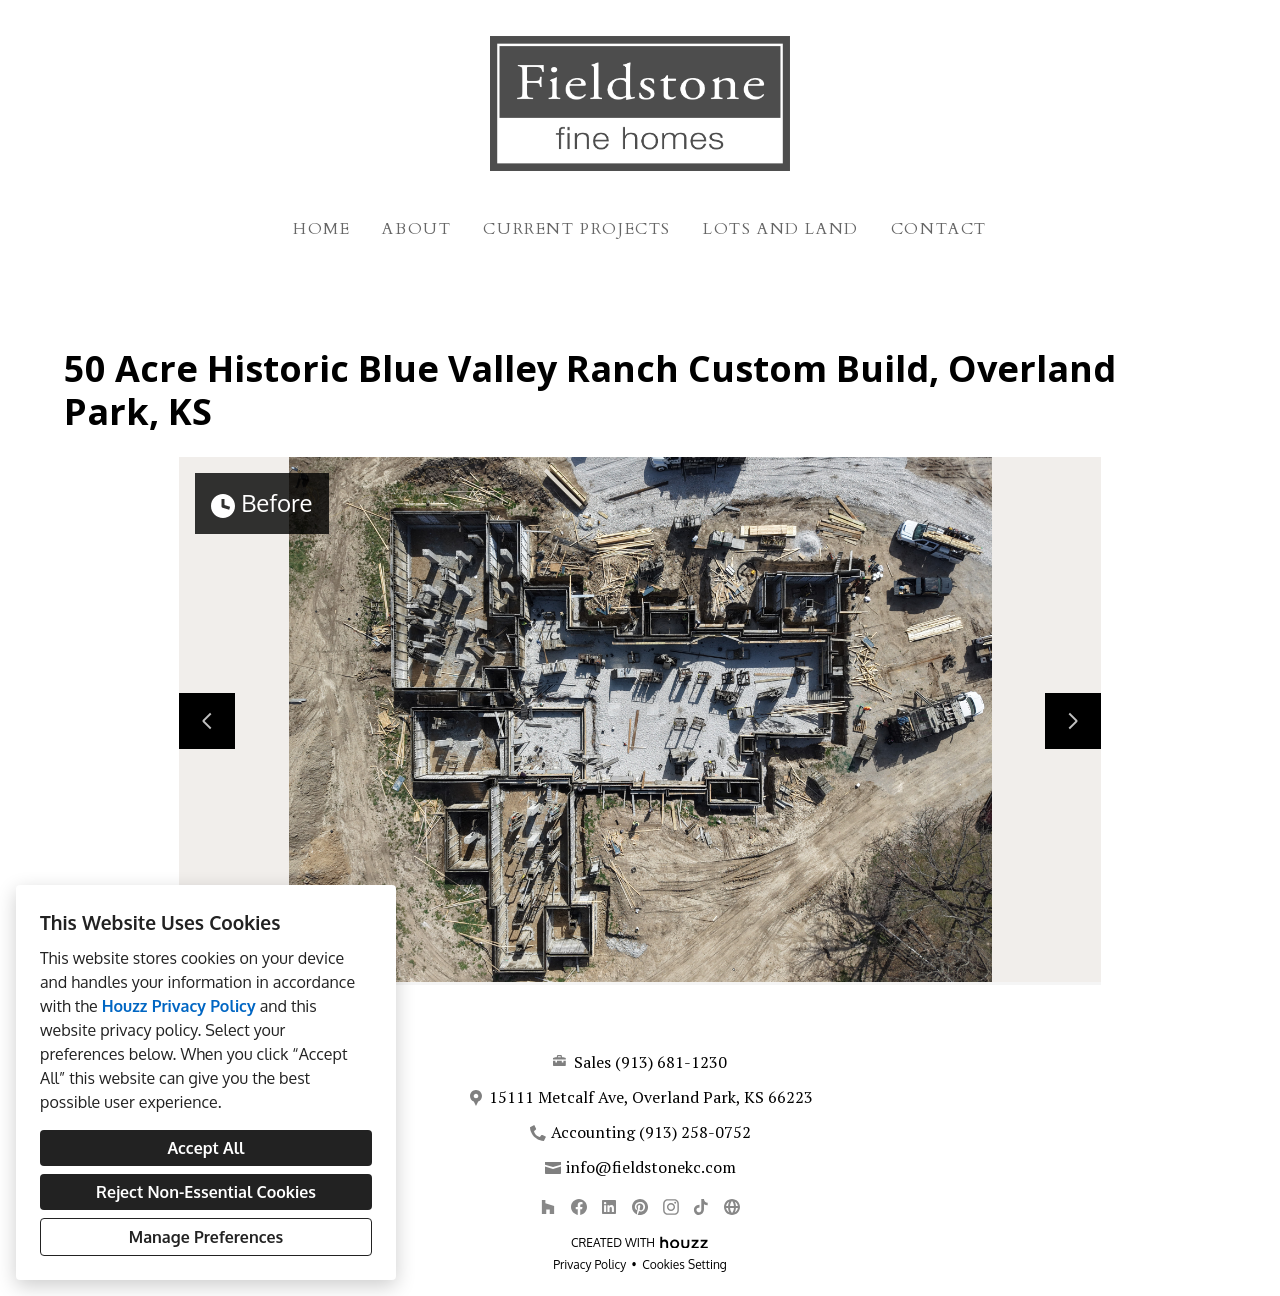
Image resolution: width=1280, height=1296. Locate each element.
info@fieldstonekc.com (651, 1167)
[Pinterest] (639, 1206)
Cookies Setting (684, 1264)
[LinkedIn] (609, 1206)
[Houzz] (547, 1206)
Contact (939, 229)
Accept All (205, 1148)
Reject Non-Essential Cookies (206, 1192)
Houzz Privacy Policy (179, 1006)
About (416, 229)
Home (321, 229)
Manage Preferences (206, 1237)
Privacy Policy (589, 1264)
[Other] (731, 1206)
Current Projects (577, 229)
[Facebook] (578, 1206)
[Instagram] (670, 1206)
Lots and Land (781, 229)
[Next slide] (1073, 721)
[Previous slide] (207, 721)
